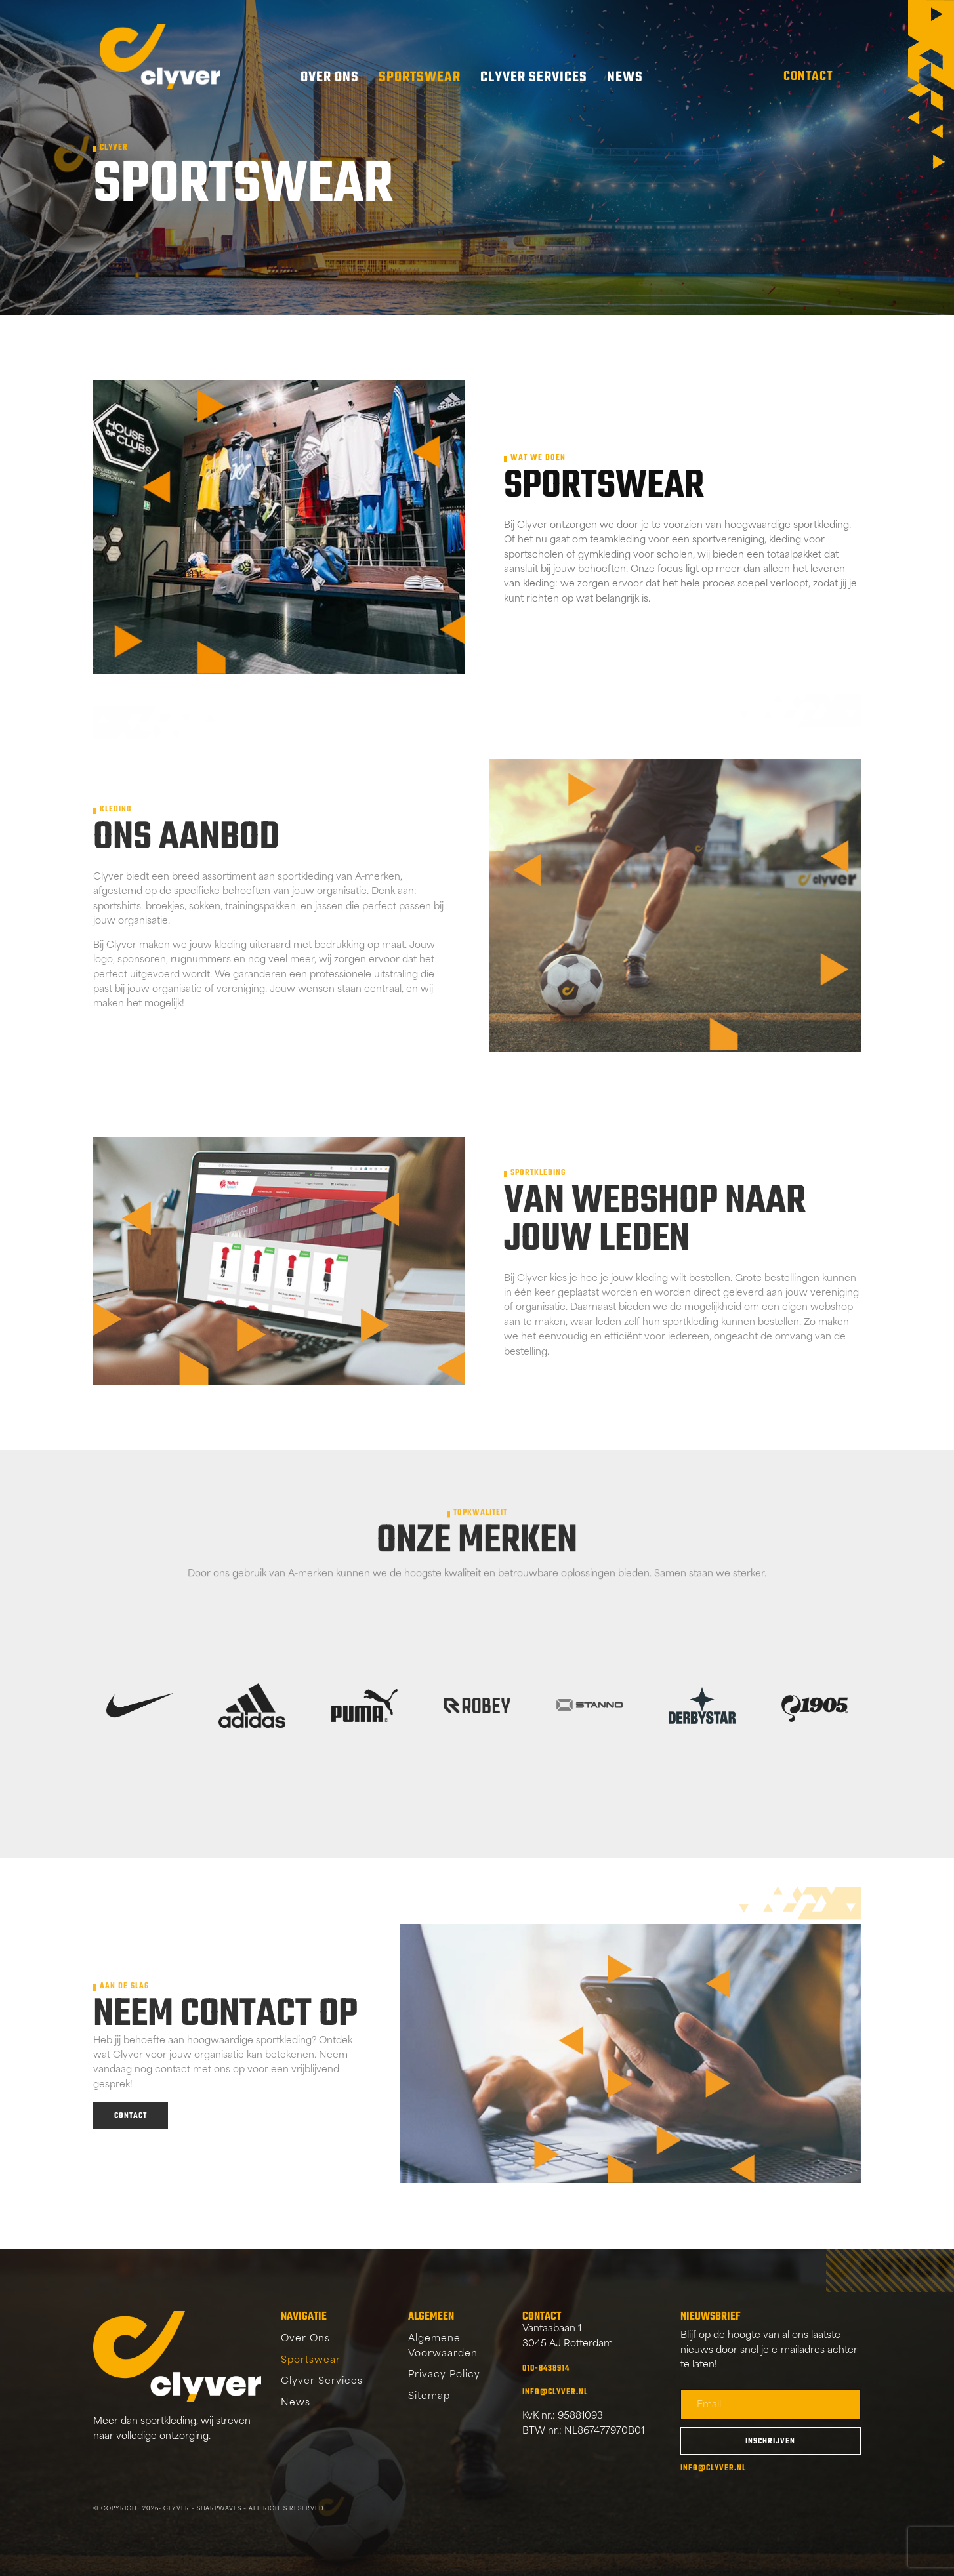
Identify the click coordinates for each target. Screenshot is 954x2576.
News (625, 77)
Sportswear (420, 77)
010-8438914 (546, 2368)
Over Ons (330, 77)
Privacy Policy (444, 2375)
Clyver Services (533, 77)
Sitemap (429, 2397)
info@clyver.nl (555, 2392)
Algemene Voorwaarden (443, 2346)
